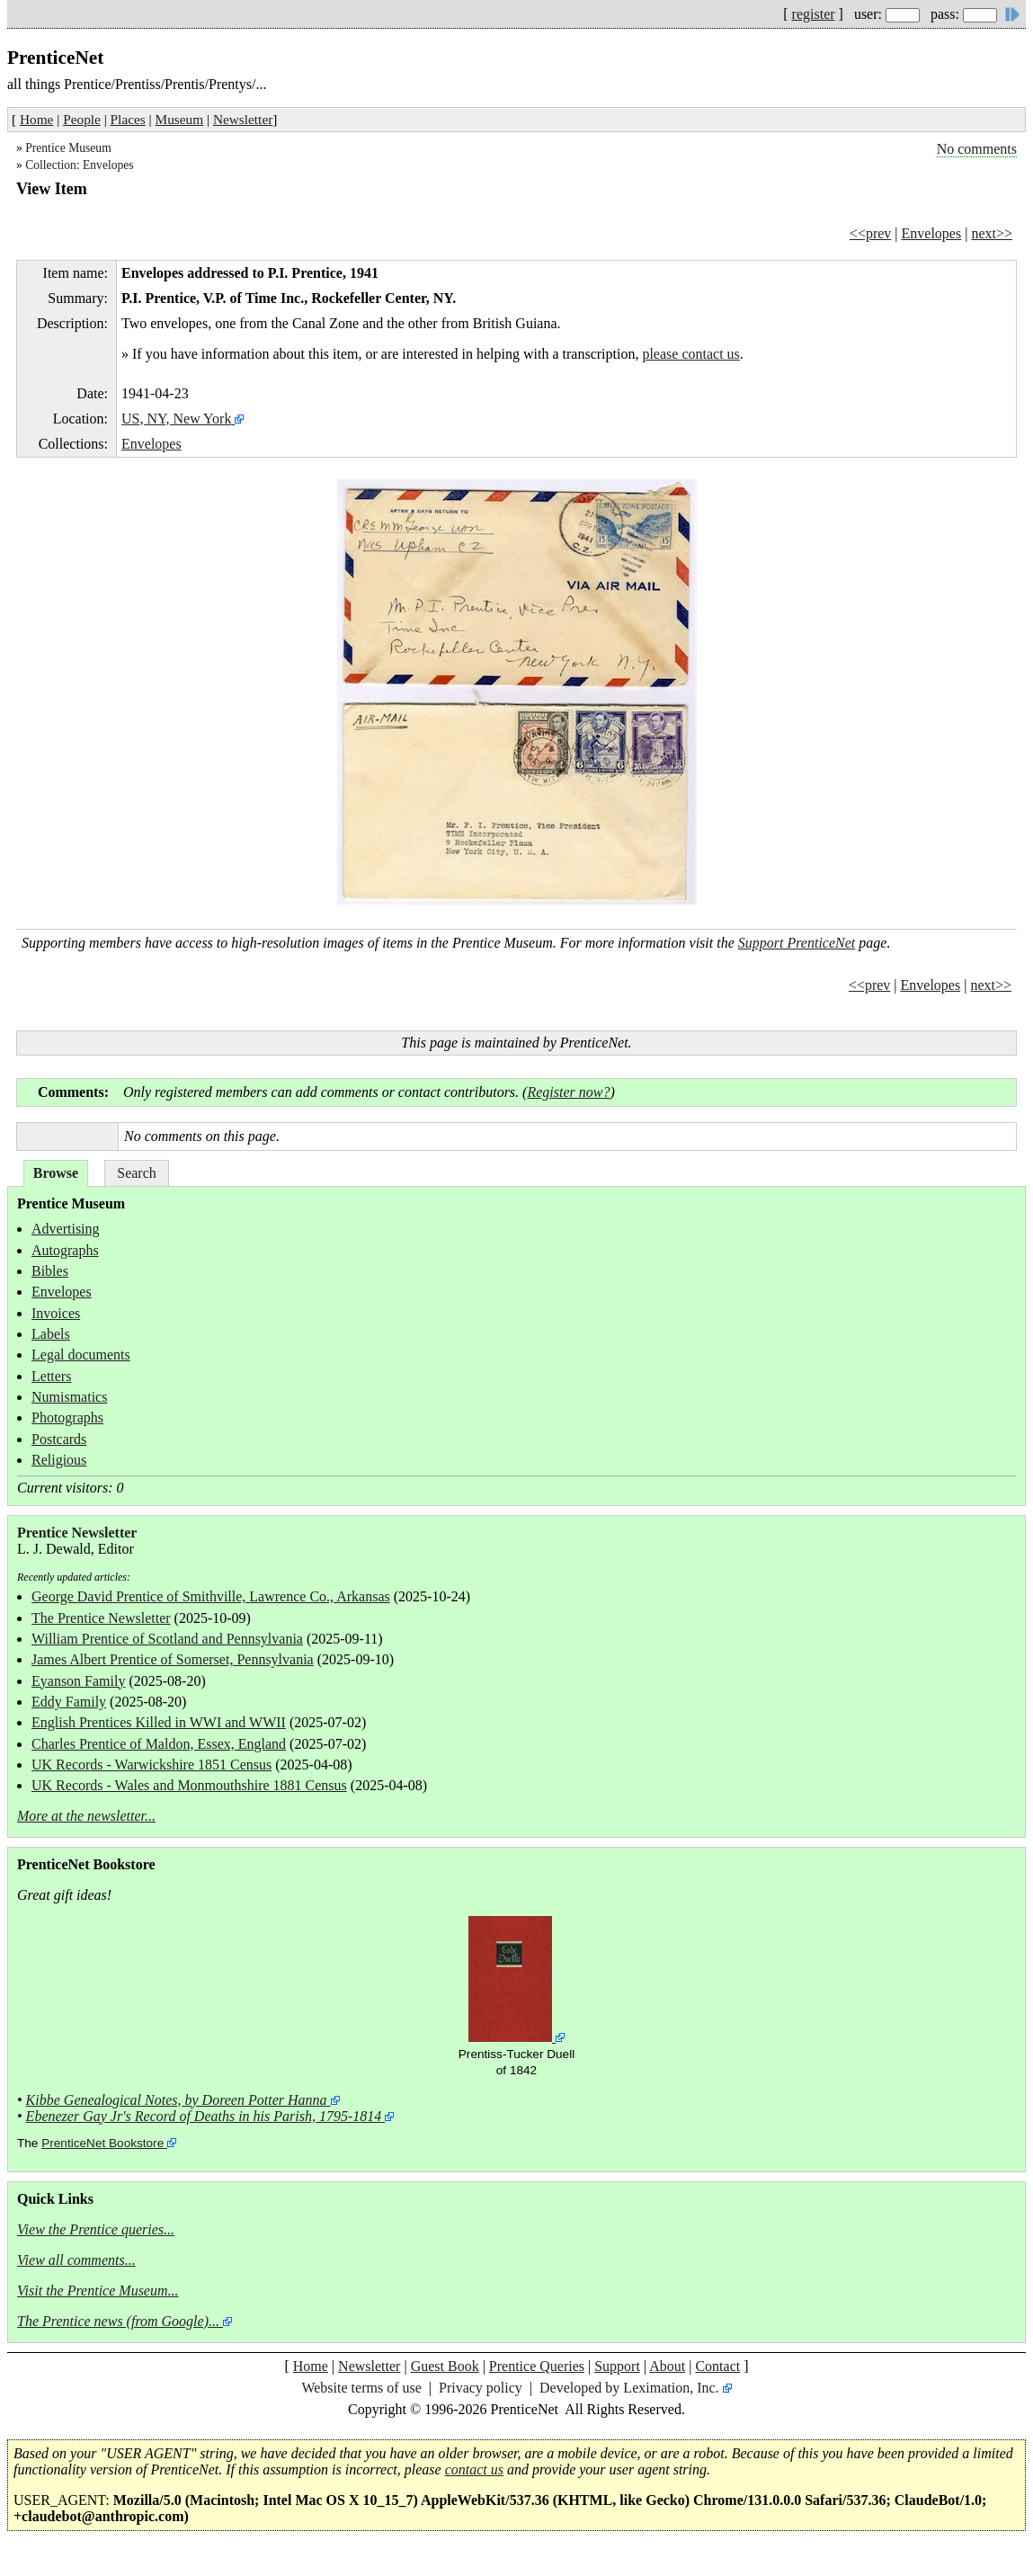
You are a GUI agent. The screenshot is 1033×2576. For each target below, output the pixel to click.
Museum (180, 119)
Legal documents (80, 1354)
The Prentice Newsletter (101, 1618)
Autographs (65, 1250)
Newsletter (242, 119)
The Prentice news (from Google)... (118, 2321)
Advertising (65, 1228)
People (82, 119)
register (813, 14)
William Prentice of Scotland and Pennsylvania (167, 1638)
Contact (717, 2366)
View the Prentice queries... (95, 2229)
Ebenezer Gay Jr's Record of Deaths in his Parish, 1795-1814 (204, 2116)
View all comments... (76, 2260)
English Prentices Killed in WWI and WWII (158, 1722)
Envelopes (932, 233)
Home (36, 119)
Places (128, 119)
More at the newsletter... (86, 1815)
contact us (474, 2469)
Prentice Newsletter (77, 1532)
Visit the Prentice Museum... (98, 2290)
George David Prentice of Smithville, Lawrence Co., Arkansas (210, 1596)
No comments (977, 148)
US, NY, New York (176, 418)
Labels (50, 1333)
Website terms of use (361, 2387)
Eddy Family (68, 1701)
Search (136, 1173)
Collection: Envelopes (79, 165)
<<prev (870, 233)
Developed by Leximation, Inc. (629, 2387)
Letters (51, 1376)
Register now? (568, 1092)
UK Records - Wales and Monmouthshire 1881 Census (189, 1785)
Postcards (58, 1439)
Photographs (67, 1417)
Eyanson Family (78, 1681)
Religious (58, 1459)
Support (617, 2366)
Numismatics (69, 1396)
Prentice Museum (68, 148)
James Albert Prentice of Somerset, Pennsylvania (172, 1659)
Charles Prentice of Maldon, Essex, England (158, 1744)
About (667, 2366)
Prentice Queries (536, 2366)
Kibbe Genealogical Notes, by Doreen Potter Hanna (176, 2100)
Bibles (49, 1271)
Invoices (55, 1313)
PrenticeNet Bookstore (102, 2143)
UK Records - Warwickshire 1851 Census (151, 1764)
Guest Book (445, 2366)
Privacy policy (480, 2387)
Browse (55, 1173)
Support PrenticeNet (797, 942)
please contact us (690, 353)
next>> (991, 233)
